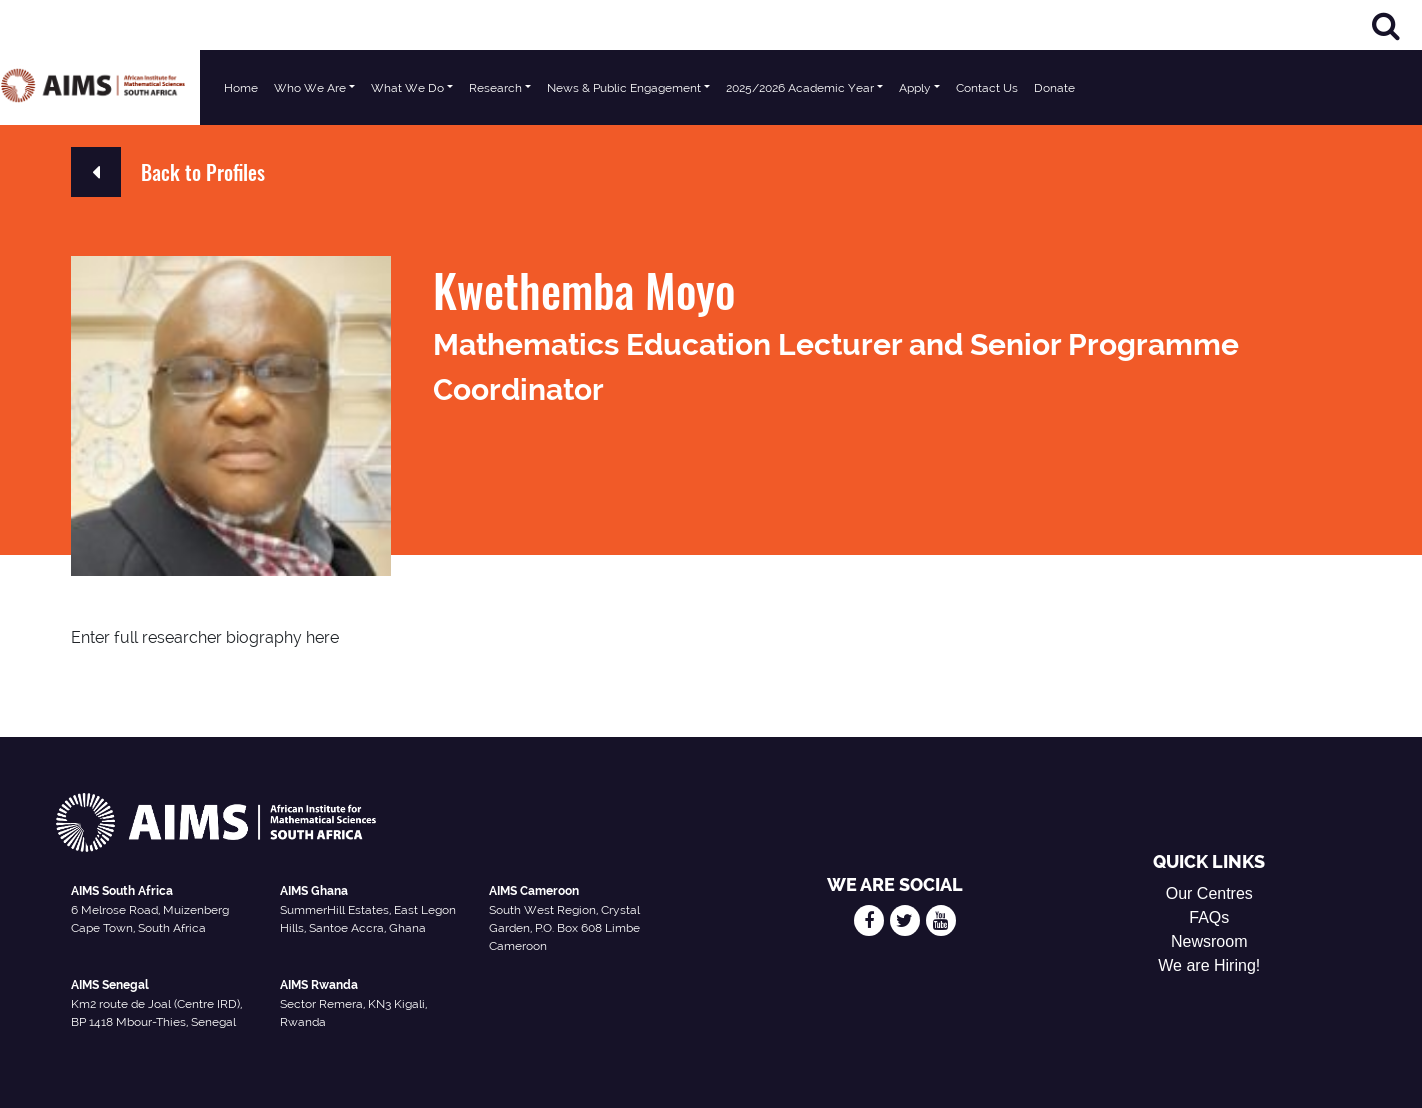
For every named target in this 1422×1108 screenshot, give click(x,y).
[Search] (1386, 25)
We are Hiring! (1209, 965)
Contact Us (987, 88)
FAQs (1209, 917)
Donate (1054, 88)
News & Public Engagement (624, 88)
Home (241, 88)
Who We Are (310, 88)
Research (495, 88)
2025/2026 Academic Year (800, 88)
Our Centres (1209, 893)
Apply (915, 88)
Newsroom (1209, 941)
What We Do (407, 88)
